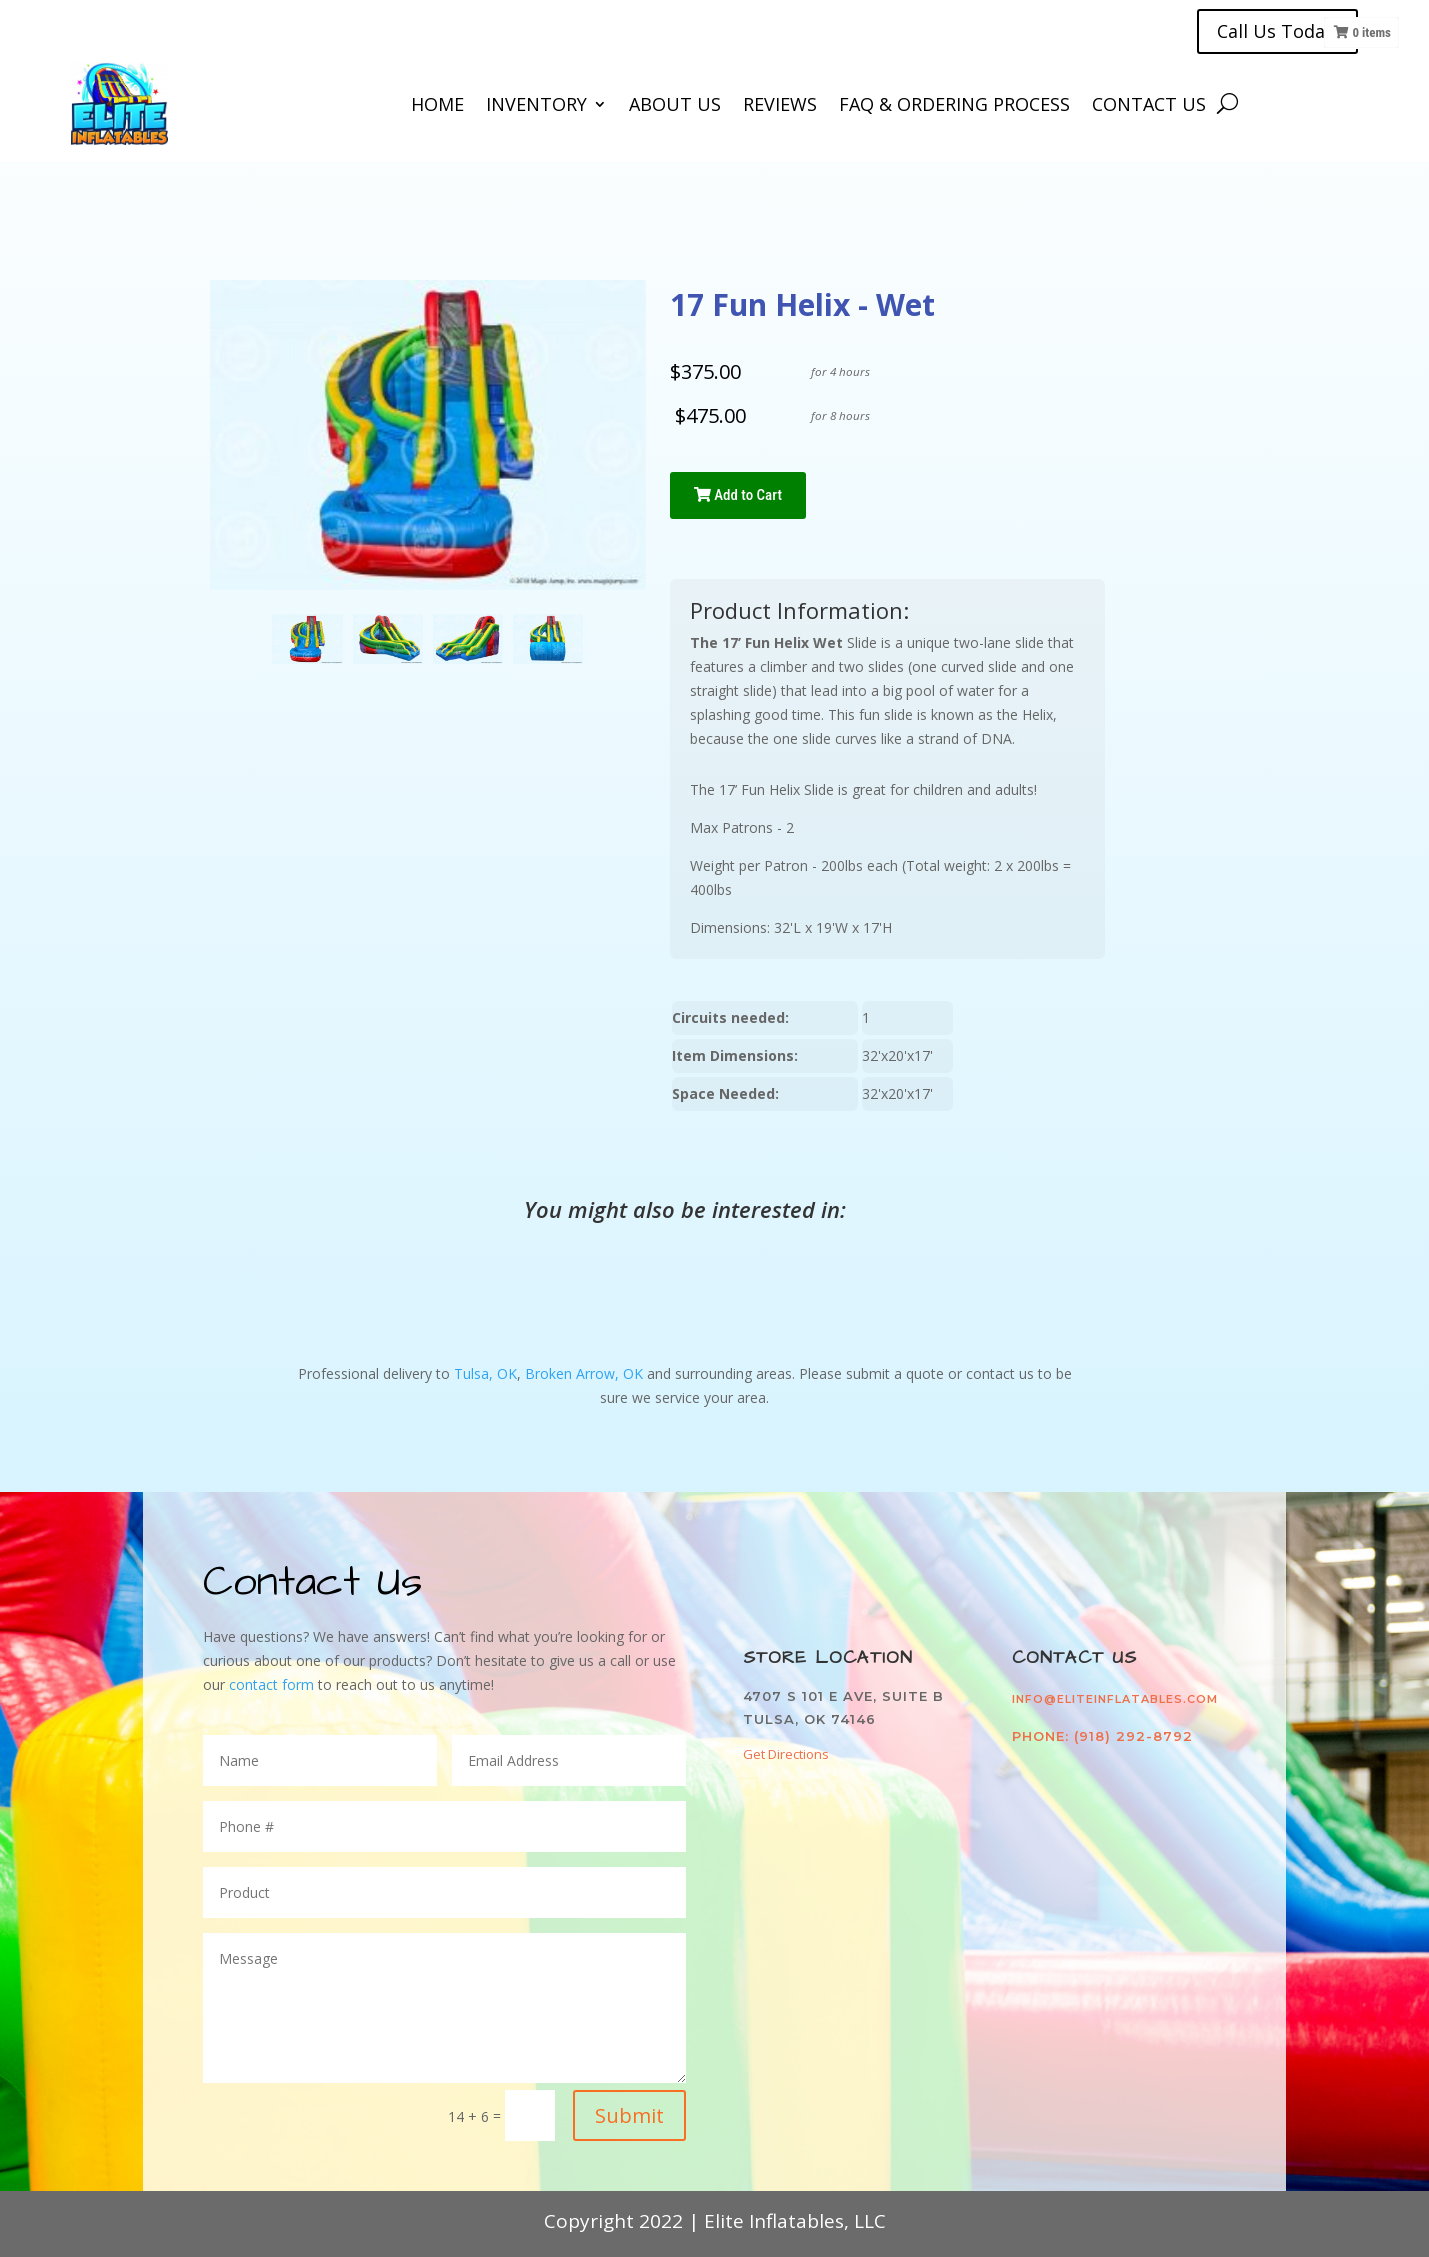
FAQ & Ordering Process (954, 106)
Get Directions (786, 1754)
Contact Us (1149, 106)
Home (437, 106)
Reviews (780, 106)
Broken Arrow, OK (584, 1373)
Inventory (536, 106)
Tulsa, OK (485, 1373)
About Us (675, 106)
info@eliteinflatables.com (1115, 1699)
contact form (273, 1684)
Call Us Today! (1277, 31)
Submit (629, 2115)
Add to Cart (738, 495)
